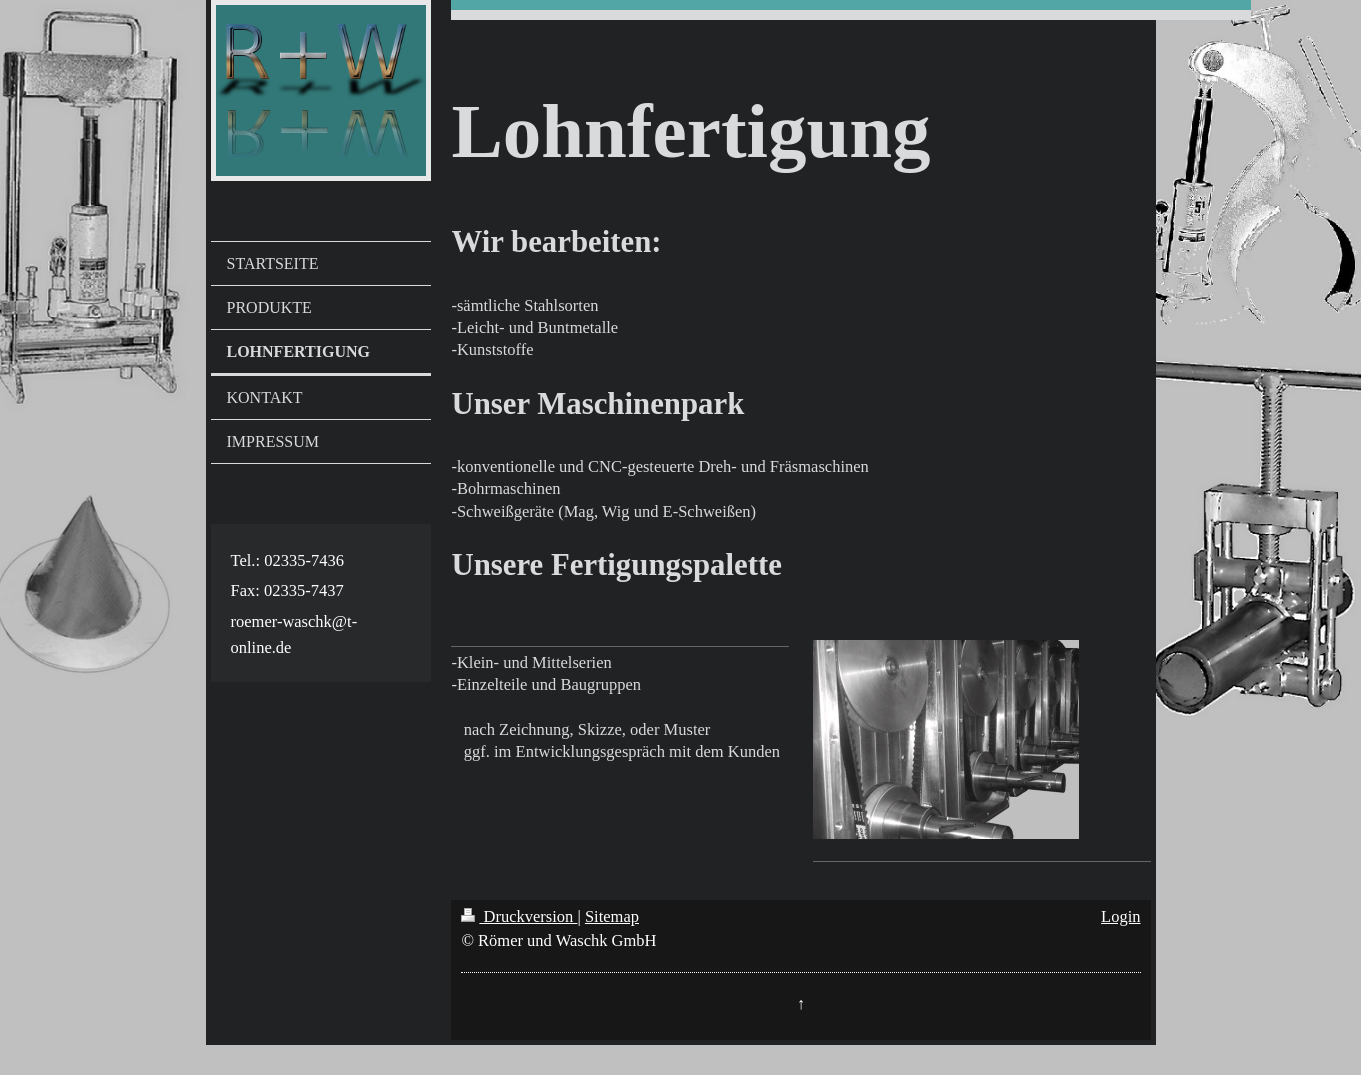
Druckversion (519, 916)
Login (1120, 916)
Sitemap (612, 916)
